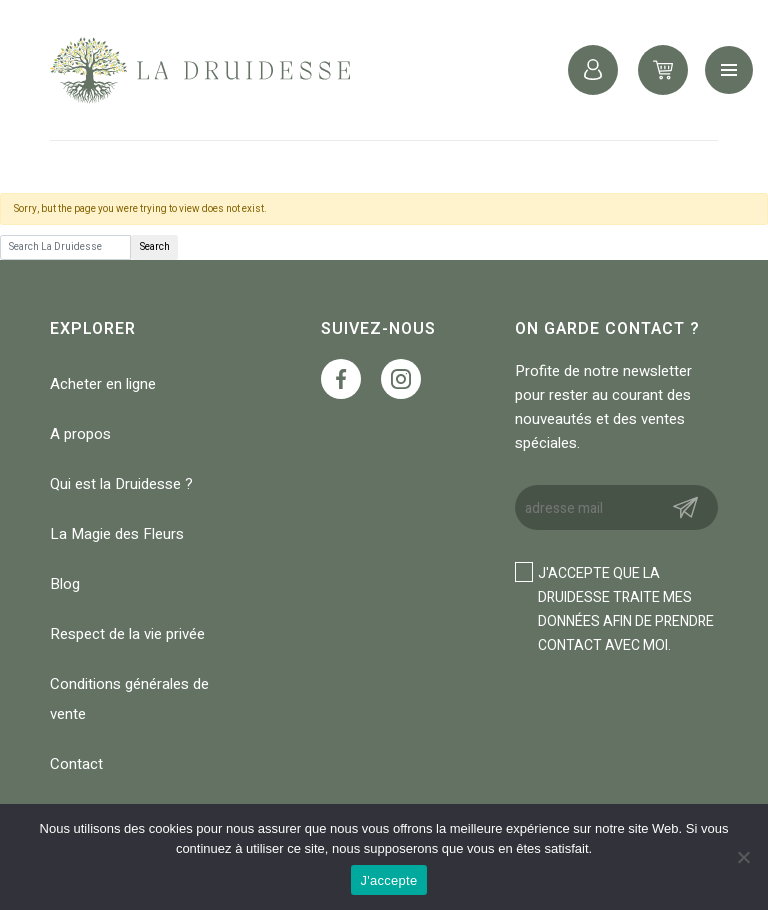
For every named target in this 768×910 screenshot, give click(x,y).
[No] (743, 857)
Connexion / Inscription (593, 70)
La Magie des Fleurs (117, 534)
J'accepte (389, 880)
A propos (80, 434)
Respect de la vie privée (127, 634)
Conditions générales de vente (129, 699)
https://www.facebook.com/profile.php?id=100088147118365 (341, 379)
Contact (76, 764)
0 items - (663, 70)
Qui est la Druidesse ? (121, 484)
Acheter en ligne (103, 384)
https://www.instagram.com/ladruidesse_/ (401, 379)
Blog (65, 584)
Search (155, 247)
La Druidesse (200, 70)
